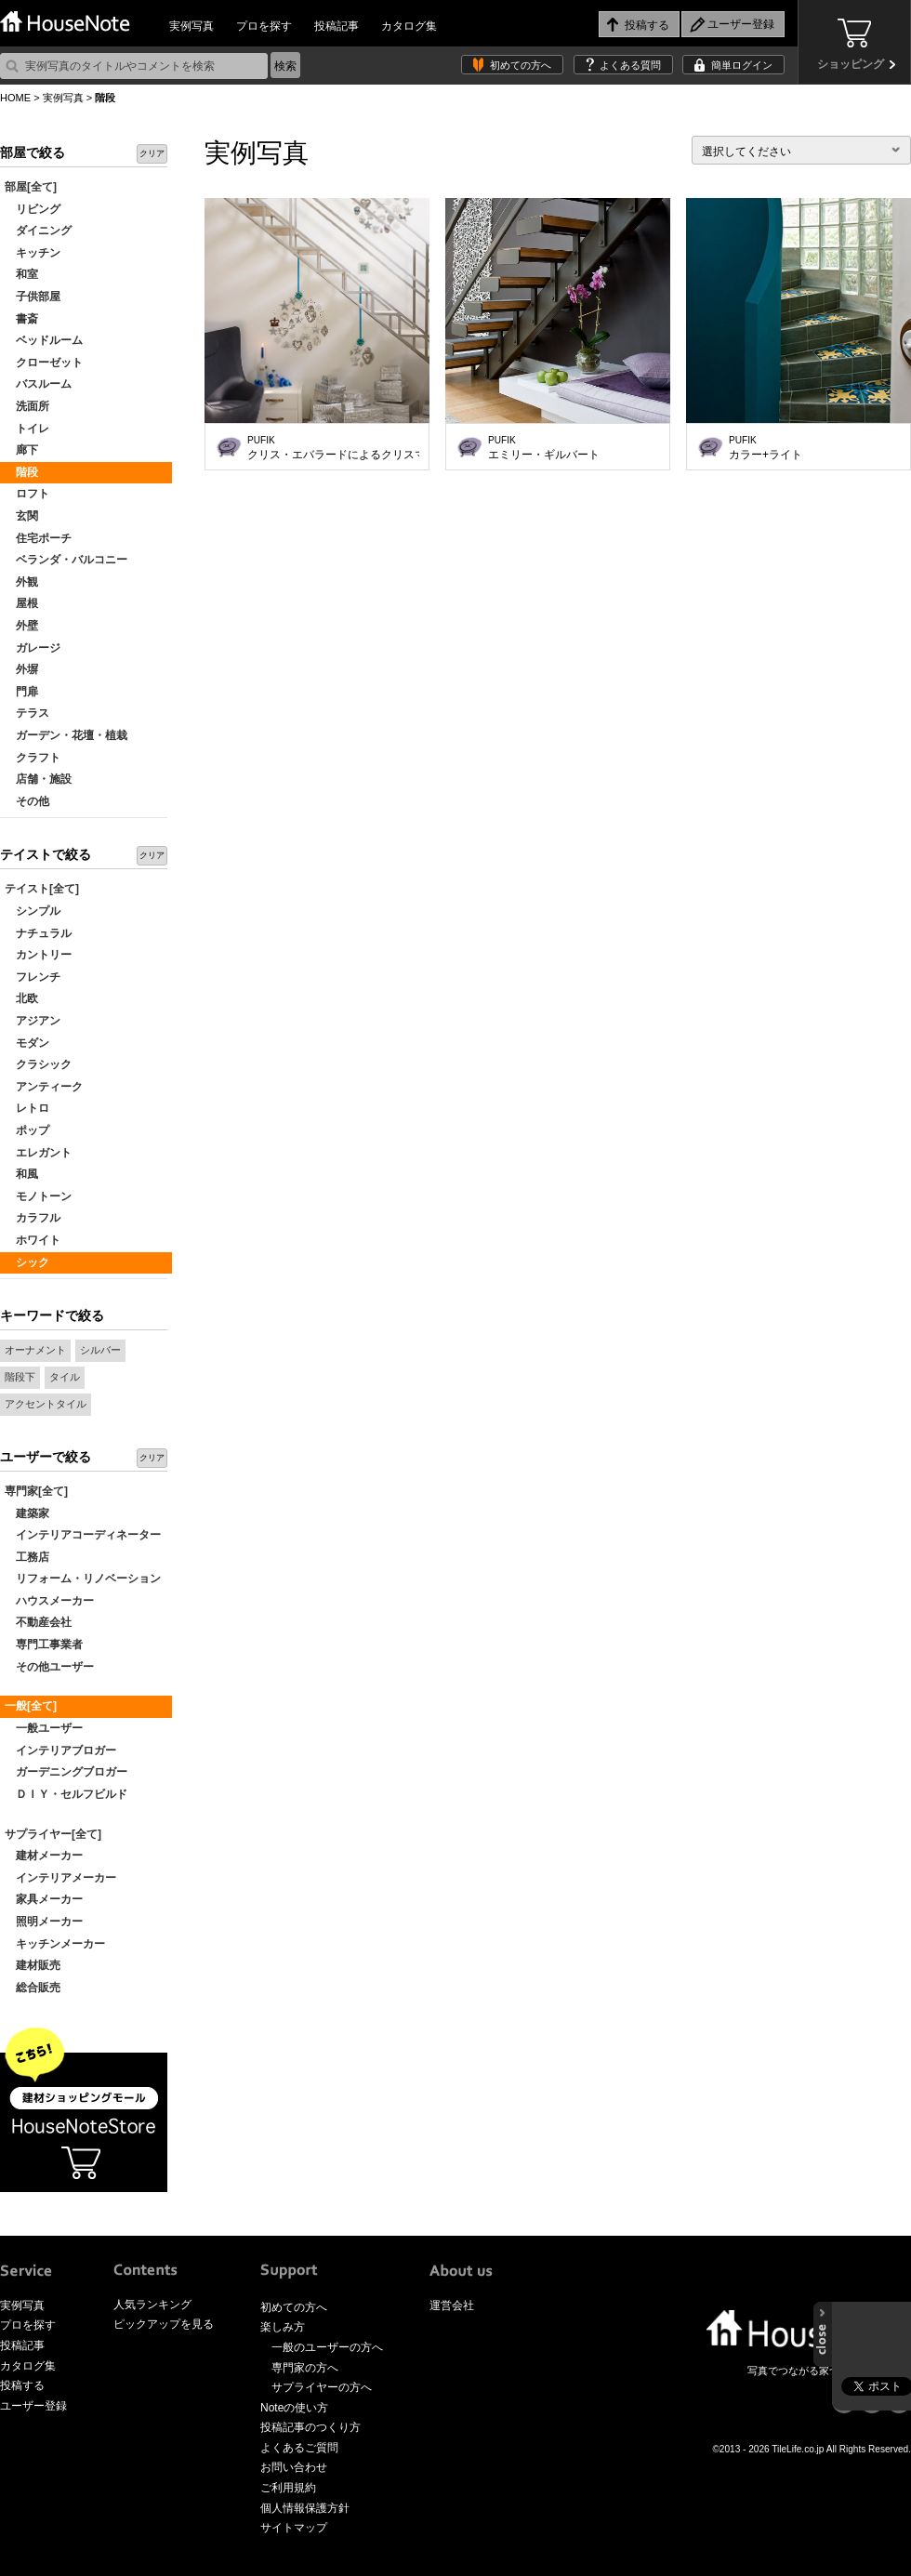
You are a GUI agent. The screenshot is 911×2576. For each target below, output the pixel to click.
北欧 (21, 998)
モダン (27, 1043)
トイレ (27, 428)
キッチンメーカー (55, 1943)
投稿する (22, 2385)
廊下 (21, 449)
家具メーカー (44, 1899)
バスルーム (38, 383)
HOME (15, 97)
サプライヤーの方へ (321, 2387)
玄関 (21, 515)
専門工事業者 (44, 1644)
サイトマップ (293, 2527)
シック (27, 1262)
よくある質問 (630, 65)
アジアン (32, 1020)
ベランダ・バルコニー (66, 559)
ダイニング (38, 230)
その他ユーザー (49, 1666)
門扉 (21, 691)
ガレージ (32, 647)
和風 (21, 1174)
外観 (21, 581)
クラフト (32, 757)
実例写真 (191, 26)
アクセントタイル (45, 1403)
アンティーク (44, 1086)
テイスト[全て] (42, 888)
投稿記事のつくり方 (310, 2427)
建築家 (27, 1513)
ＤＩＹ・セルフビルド (66, 1794)
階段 (21, 472)
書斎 (21, 318)
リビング (32, 209)
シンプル (32, 911)
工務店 (27, 1557)
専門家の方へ (304, 2367)
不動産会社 (38, 1622)
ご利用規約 (288, 2487)
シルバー (100, 1349)
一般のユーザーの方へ (327, 2347)
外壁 (21, 625)
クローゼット (44, 362)
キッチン (32, 252)
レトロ (27, 1108)
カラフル (32, 1217)
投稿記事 (336, 26)
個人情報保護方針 (305, 2508)
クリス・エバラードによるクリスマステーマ (333, 448)
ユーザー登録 (33, 2405)
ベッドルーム (44, 340)
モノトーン (38, 1196)
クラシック (38, 1064)
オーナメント (35, 1349)
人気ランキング (152, 2304)
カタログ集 (409, 26)
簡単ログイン (741, 65)
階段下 (20, 1376)
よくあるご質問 (299, 2447)
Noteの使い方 (294, 2407)
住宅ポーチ (38, 538)
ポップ (27, 1130)
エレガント (38, 1152)
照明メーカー (44, 1921)
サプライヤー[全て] (53, 1834)
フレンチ (32, 977)
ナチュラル (38, 933)
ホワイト (32, 1240)
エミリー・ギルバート (544, 448)
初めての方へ (520, 65)
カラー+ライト (765, 448)
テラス (27, 713)
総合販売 (32, 1987)
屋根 (21, 603)
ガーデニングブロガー (66, 1771)
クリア (152, 153)
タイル (64, 1376)
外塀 (21, 669)
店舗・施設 (38, 779)
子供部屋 (32, 296)
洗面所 (27, 406)
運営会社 (451, 2305)
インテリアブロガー (60, 1750)
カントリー (38, 954)
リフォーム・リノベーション (83, 1578)
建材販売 (32, 1965)
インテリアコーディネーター (83, 1534)
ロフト (27, 493)
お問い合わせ (293, 2467)
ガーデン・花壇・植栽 (66, 735)
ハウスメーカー (49, 1600)
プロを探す (264, 26)
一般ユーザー (44, 1728)
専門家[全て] (36, 1491)
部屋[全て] (31, 186)
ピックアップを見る (163, 2324)
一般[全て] (31, 1705)
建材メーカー (44, 1855)
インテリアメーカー (60, 1877)
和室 (21, 274)
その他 (27, 801)
